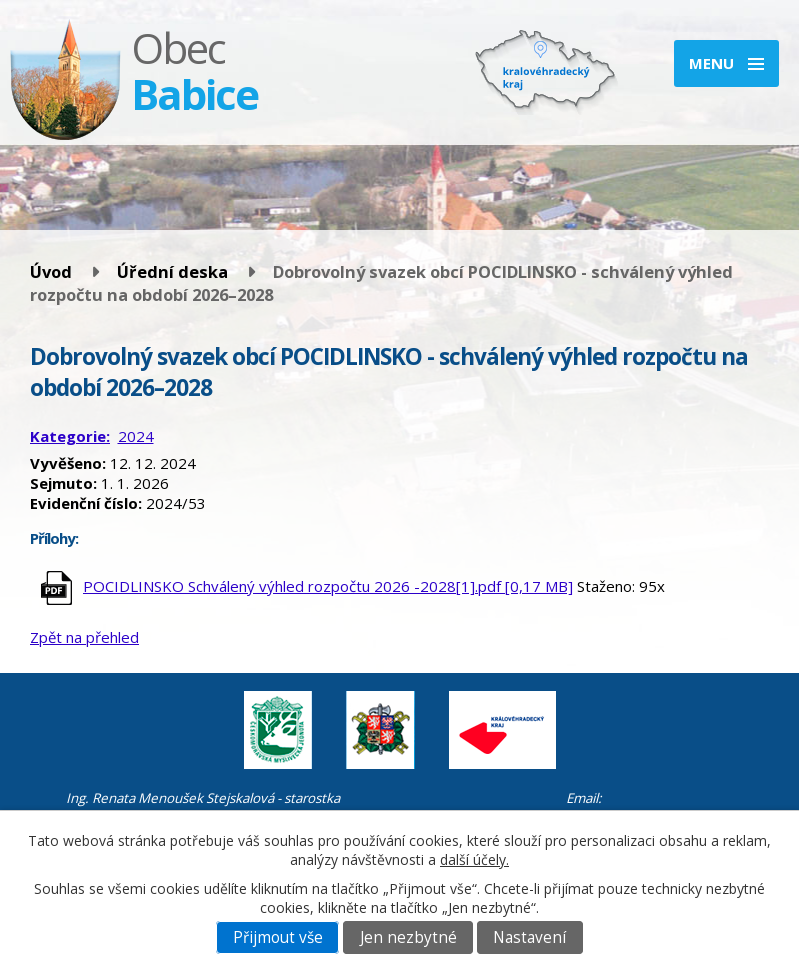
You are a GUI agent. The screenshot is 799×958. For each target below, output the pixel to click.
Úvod (51, 271)
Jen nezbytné (408, 937)
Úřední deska (172, 271)
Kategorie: (70, 436)
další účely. (474, 859)
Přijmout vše (278, 937)
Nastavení (529, 937)
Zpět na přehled (84, 637)
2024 (136, 436)
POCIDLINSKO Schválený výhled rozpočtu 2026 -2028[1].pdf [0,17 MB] (328, 586)
